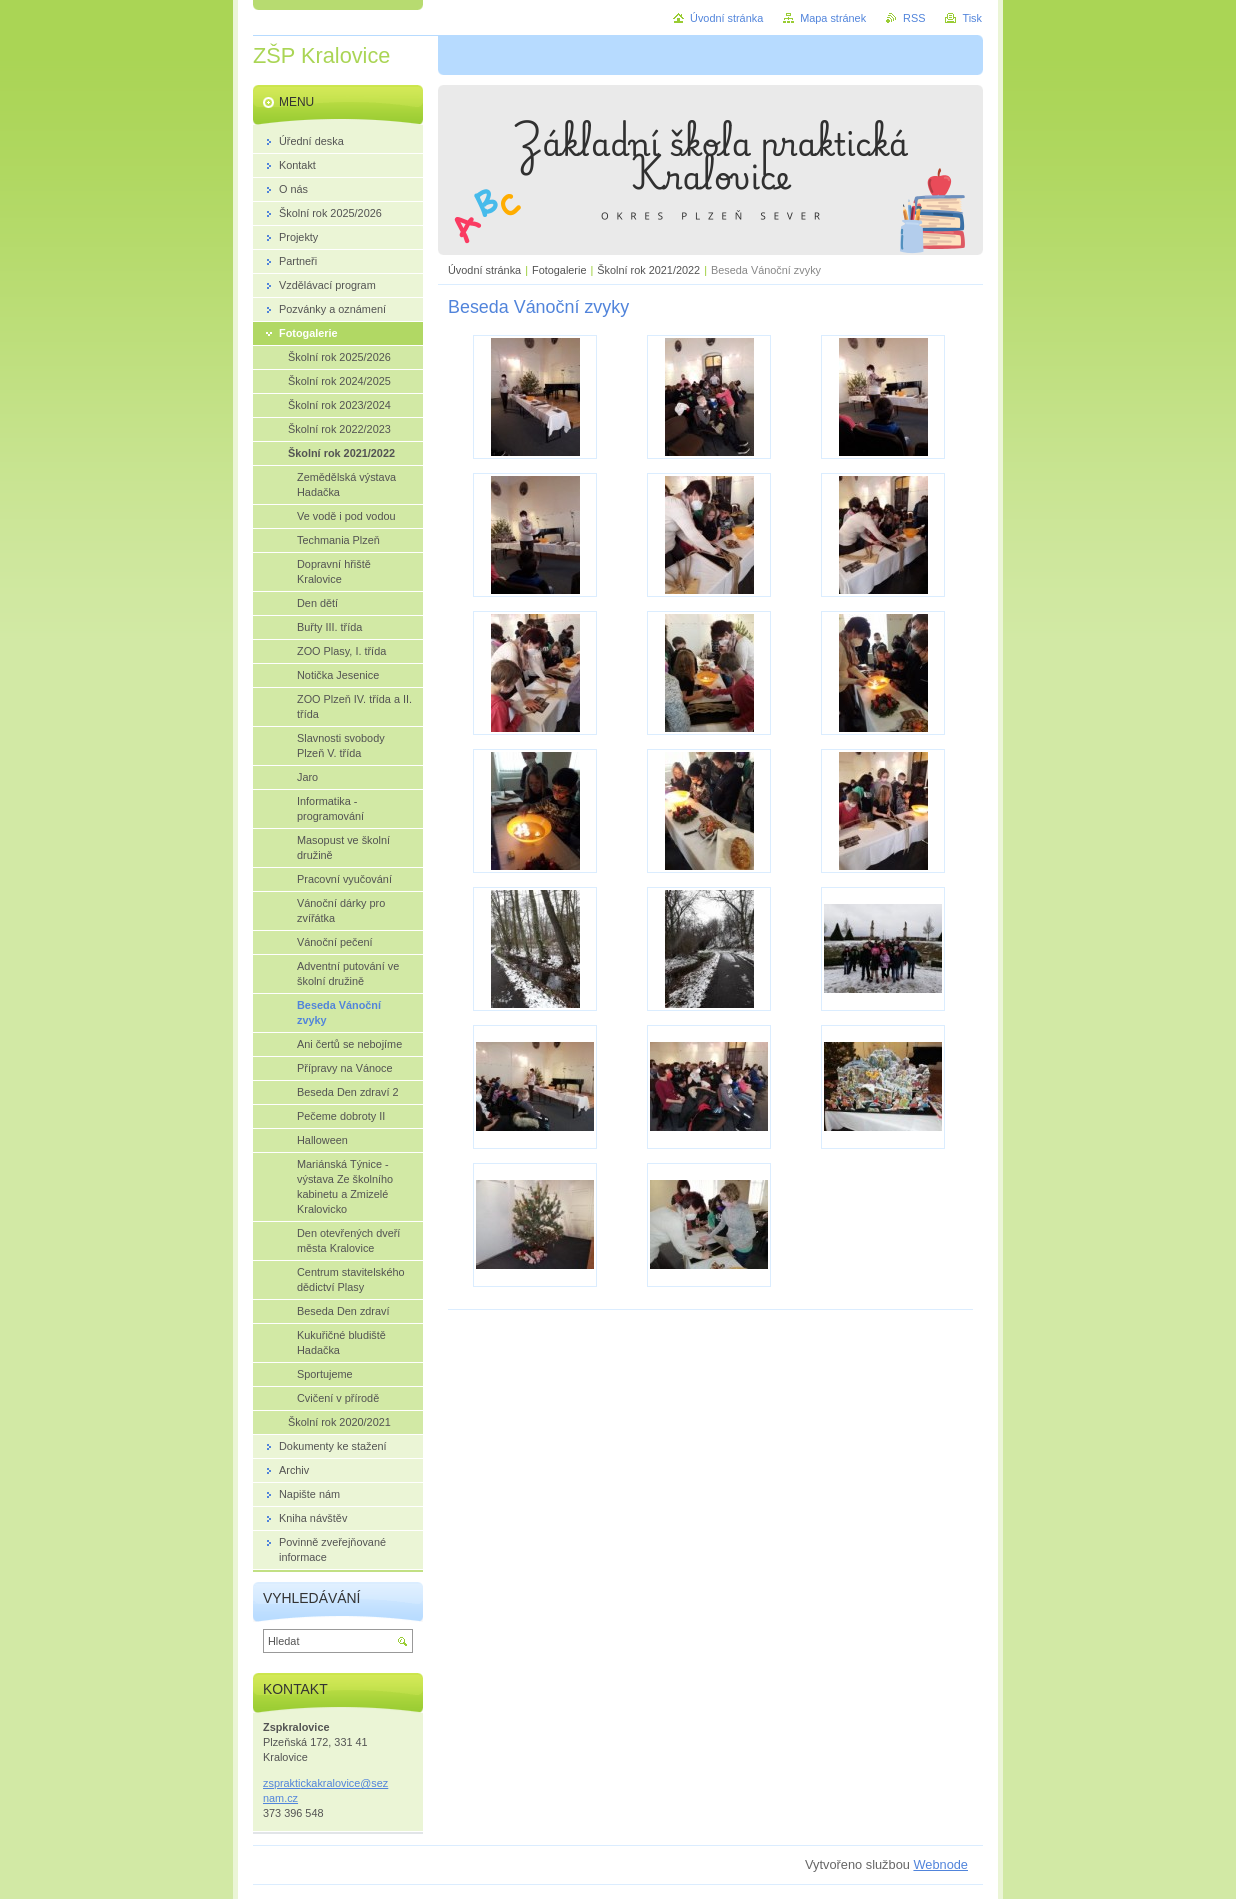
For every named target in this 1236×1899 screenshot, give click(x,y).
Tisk (972, 18)
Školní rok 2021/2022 (648, 270)
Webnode (940, 1864)
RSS (914, 18)
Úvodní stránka (484, 270)
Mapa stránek (833, 18)
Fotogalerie (559, 270)
